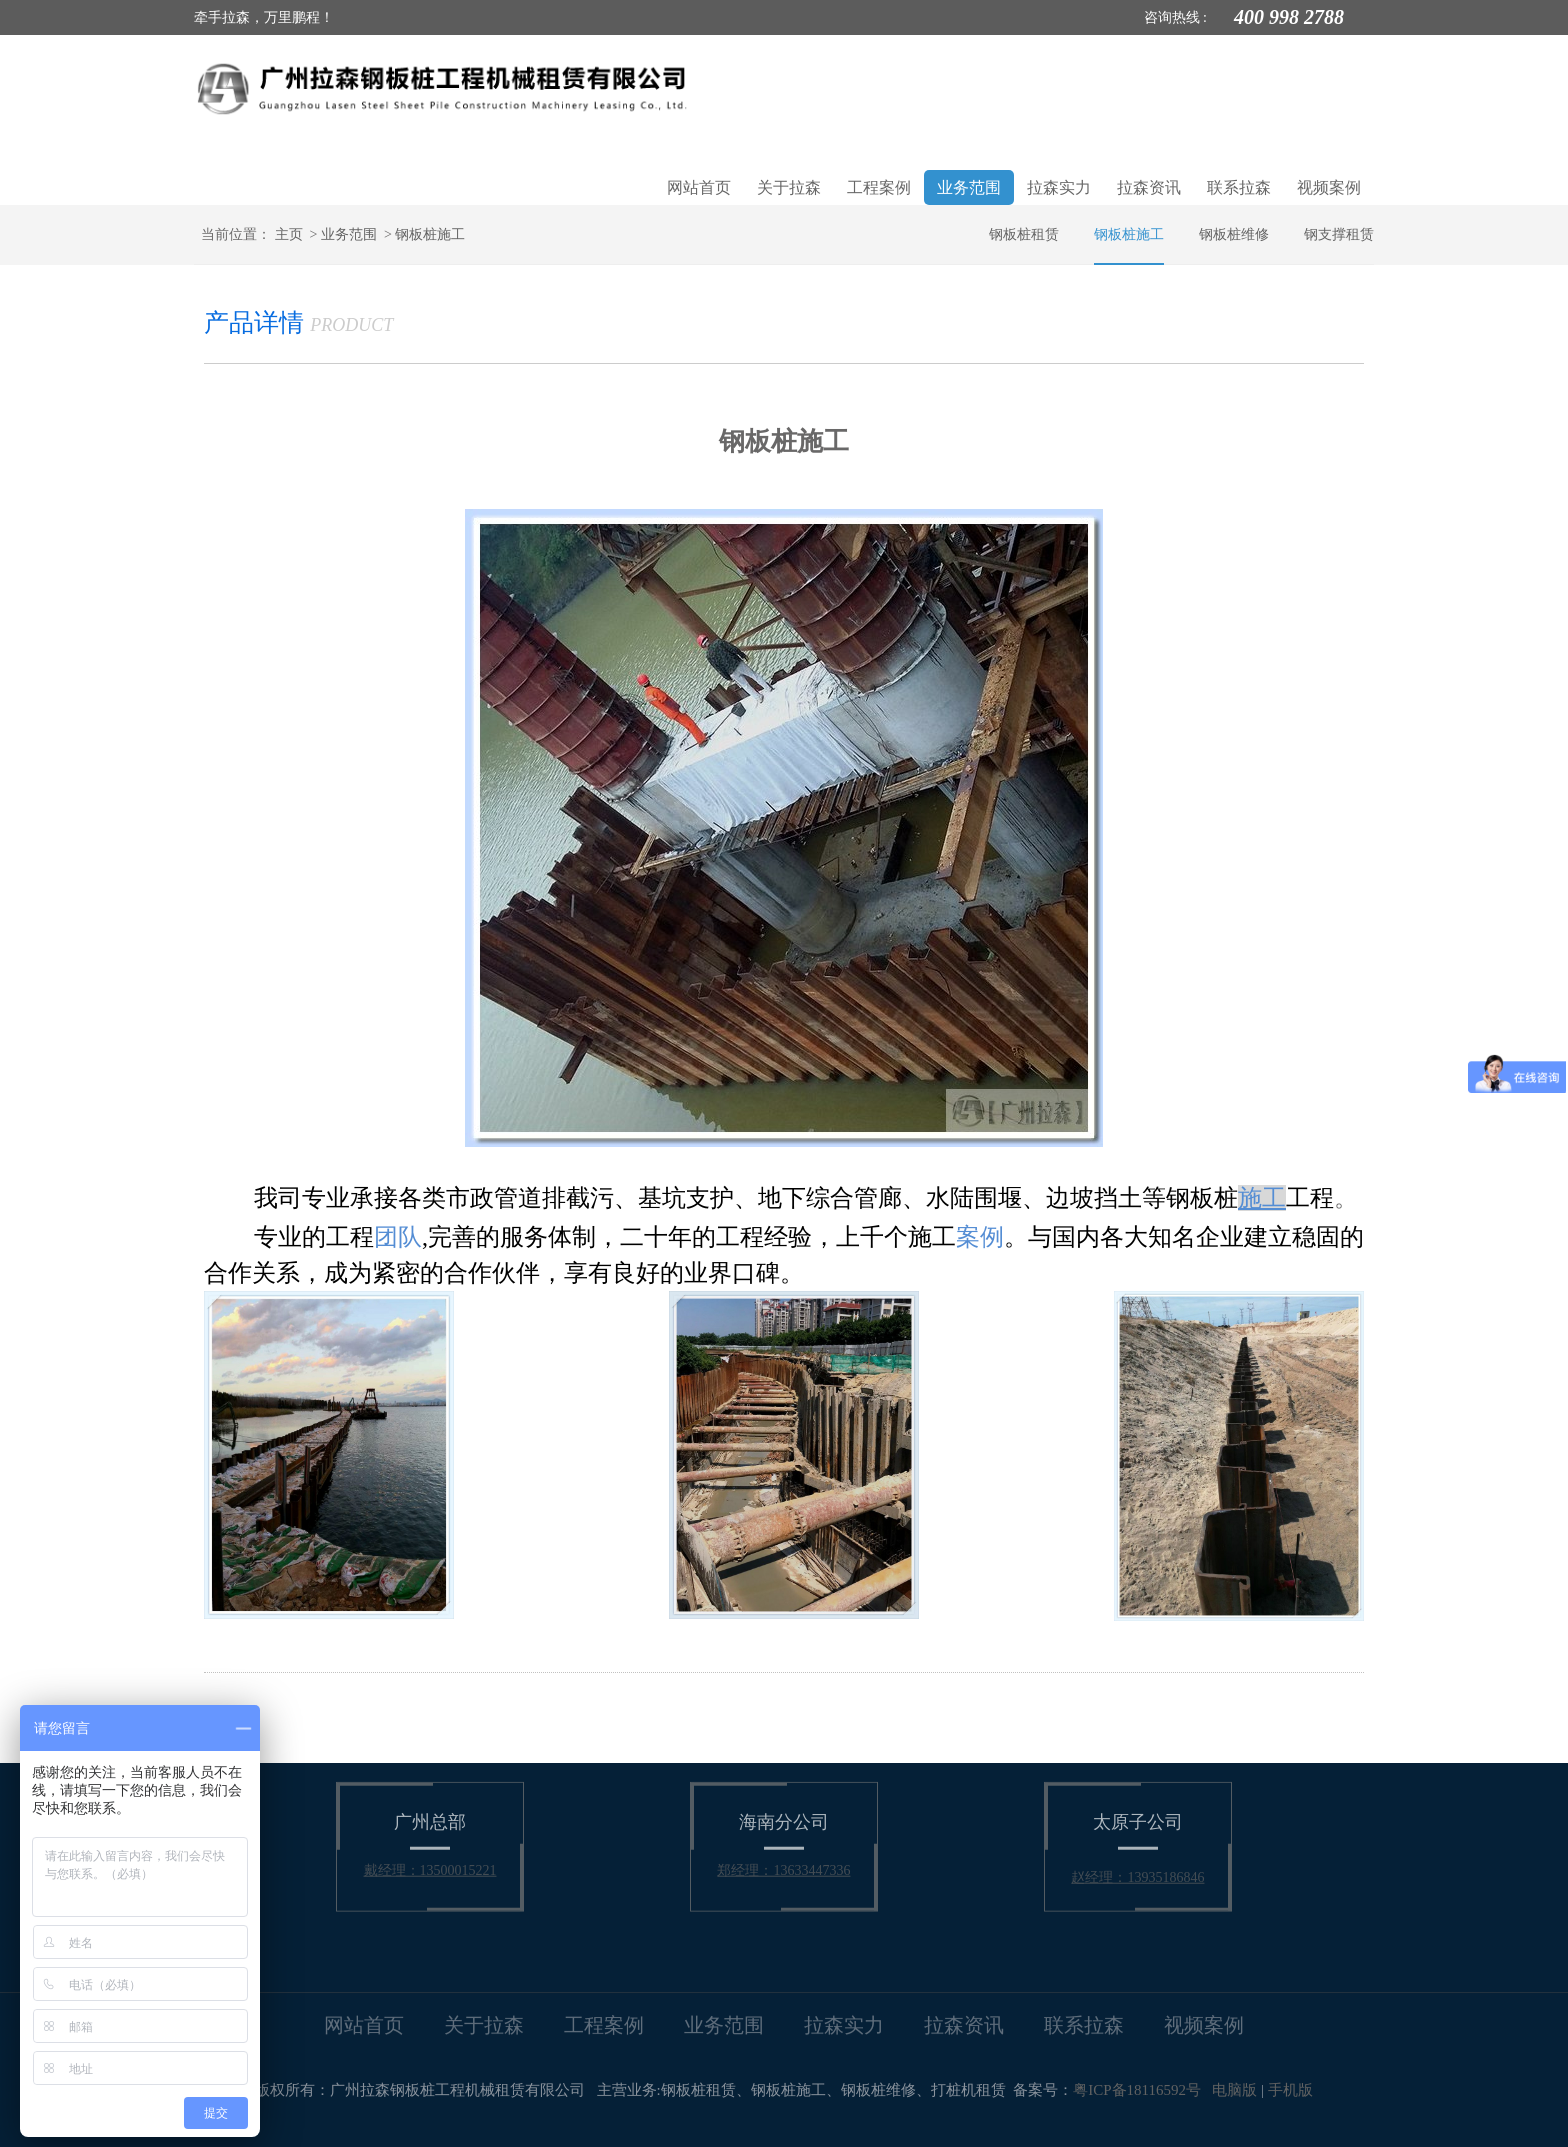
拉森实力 (1059, 187)
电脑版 (1234, 2090)
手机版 (1290, 2090)
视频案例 (1329, 187)
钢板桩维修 (1234, 234)
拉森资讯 (1149, 187)
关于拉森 (789, 187)
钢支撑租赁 (1339, 234)
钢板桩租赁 (1024, 234)
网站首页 (699, 187)
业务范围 (969, 187)
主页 (289, 234)
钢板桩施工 (430, 234)
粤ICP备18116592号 (1137, 2090)
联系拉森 (1239, 187)
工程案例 (879, 187)
